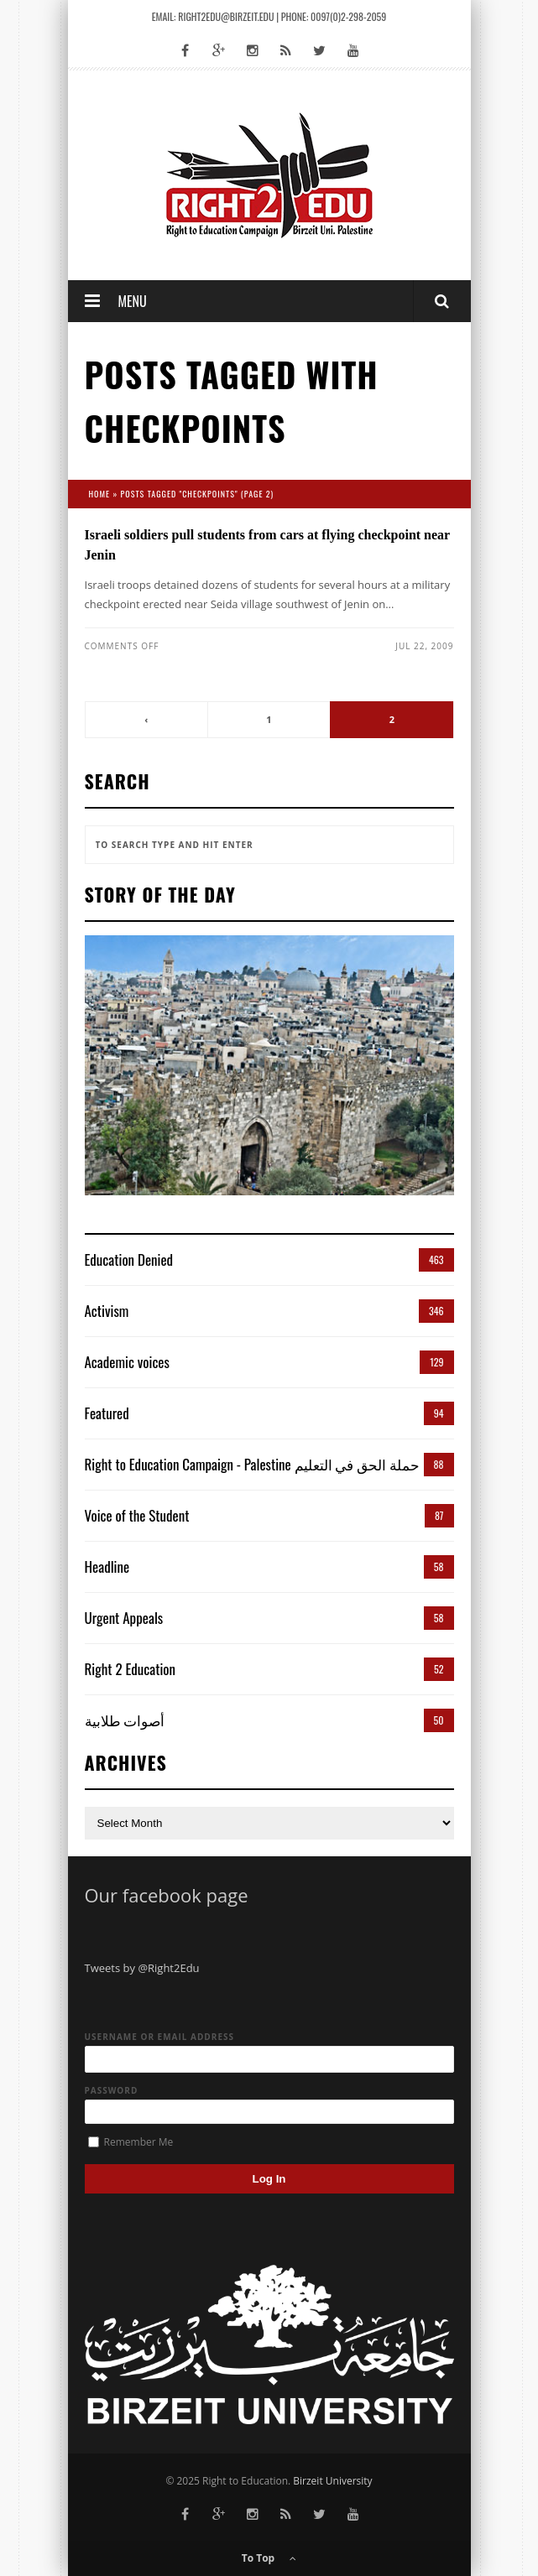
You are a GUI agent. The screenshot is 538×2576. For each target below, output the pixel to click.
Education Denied (129, 1259)
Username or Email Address (160, 2037)
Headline (107, 1566)
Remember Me (131, 2142)
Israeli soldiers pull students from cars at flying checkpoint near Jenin (267, 545)
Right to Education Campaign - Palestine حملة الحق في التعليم (252, 1464)
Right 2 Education (130, 1668)
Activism (107, 1310)
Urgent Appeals (124, 1617)
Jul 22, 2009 (424, 646)
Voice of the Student (137, 1515)
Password (111, 2090)
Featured (107, 1412)
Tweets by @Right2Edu (142, 1967)
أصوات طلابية (125, 1720)
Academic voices (127, 1361)
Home (100, 493)
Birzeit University (332, 2481)
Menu (132, 301)
